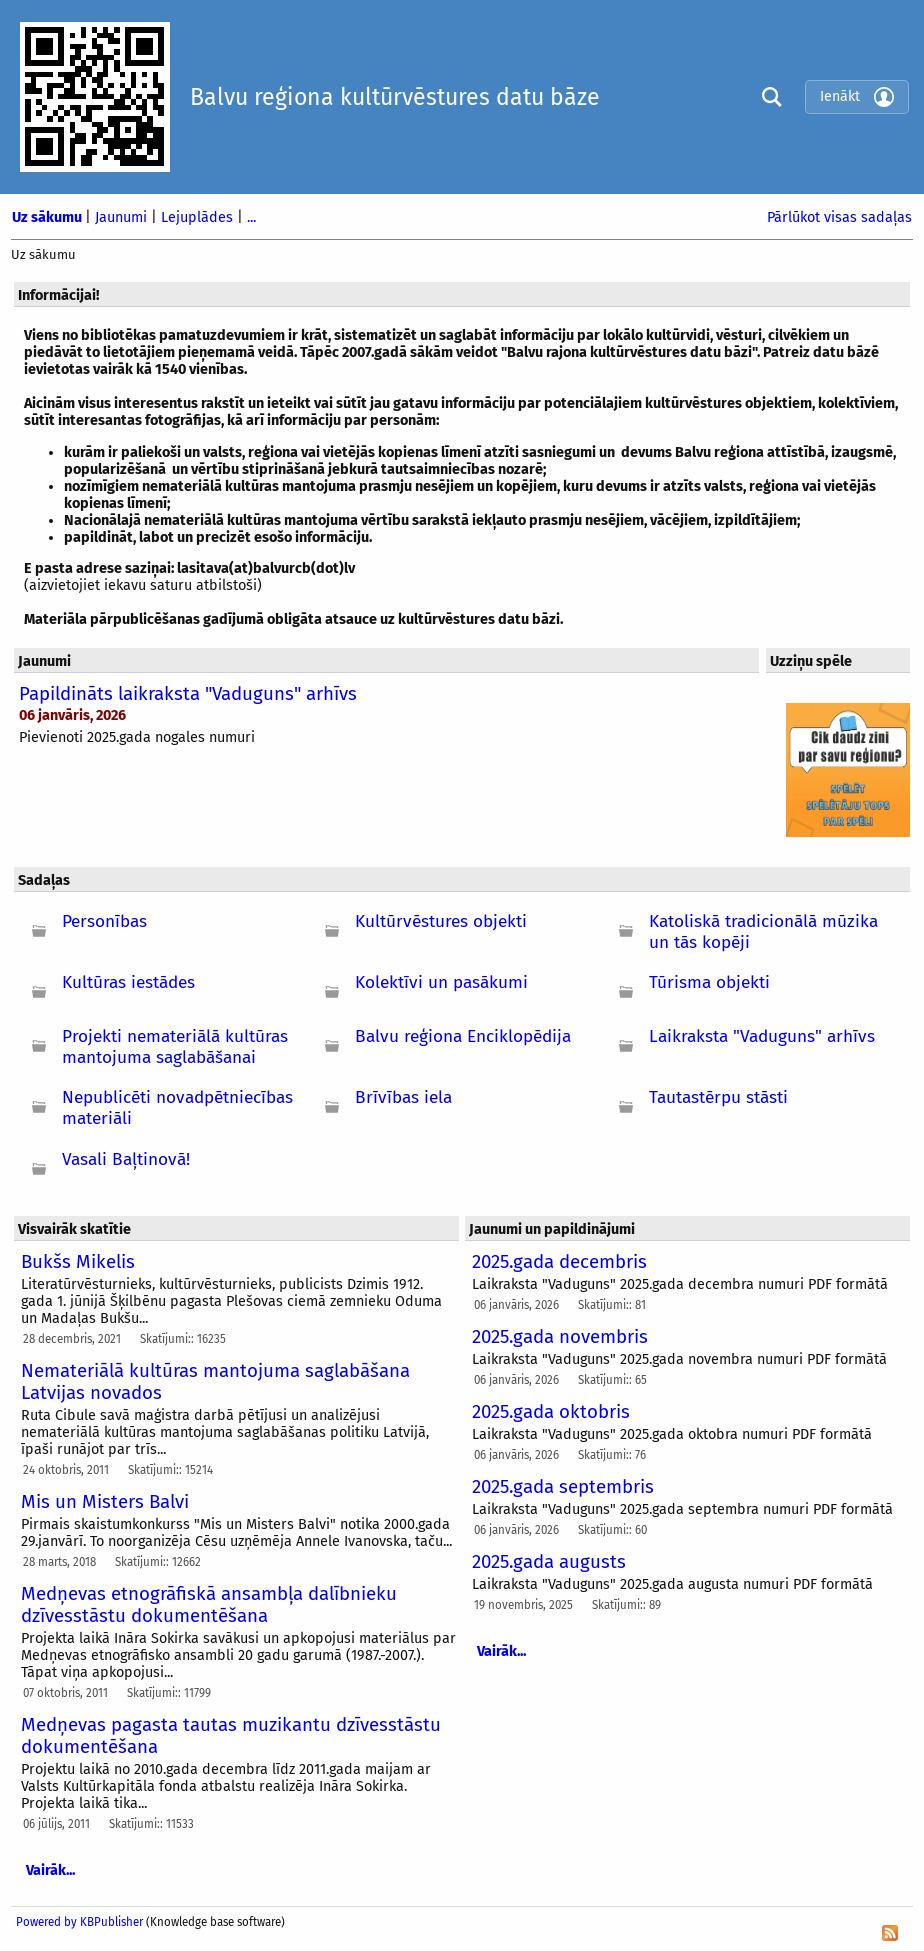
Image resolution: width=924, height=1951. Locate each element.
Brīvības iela (403, 1097)
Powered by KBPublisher (79, 1922)
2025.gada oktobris (551, 1412)
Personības (104, 921)
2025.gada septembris (563, 1487)
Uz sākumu (48, 217)
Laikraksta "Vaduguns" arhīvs (762, 1036)
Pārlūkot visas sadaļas (839, 217)
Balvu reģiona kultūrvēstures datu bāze (395, 97)
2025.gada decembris (559, 1262)
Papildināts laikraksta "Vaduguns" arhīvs (188, 694)
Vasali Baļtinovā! (126, 1159)
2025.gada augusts (549, 1562)
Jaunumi (123, 217)
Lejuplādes (199, 217)
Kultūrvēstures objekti (441, 921)
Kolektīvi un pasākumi (441, 982)
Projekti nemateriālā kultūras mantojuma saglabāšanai (175, 1047)
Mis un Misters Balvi (105, 1502)
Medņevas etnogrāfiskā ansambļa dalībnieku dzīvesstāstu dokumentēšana (209, 1605)
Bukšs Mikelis (78, 1262)
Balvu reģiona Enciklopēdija (463, 1036)
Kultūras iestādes (128, 982)
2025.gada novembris (560, 1337)
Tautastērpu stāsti (718, 1097)
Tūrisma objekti (709, 982)
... (251, 217)
